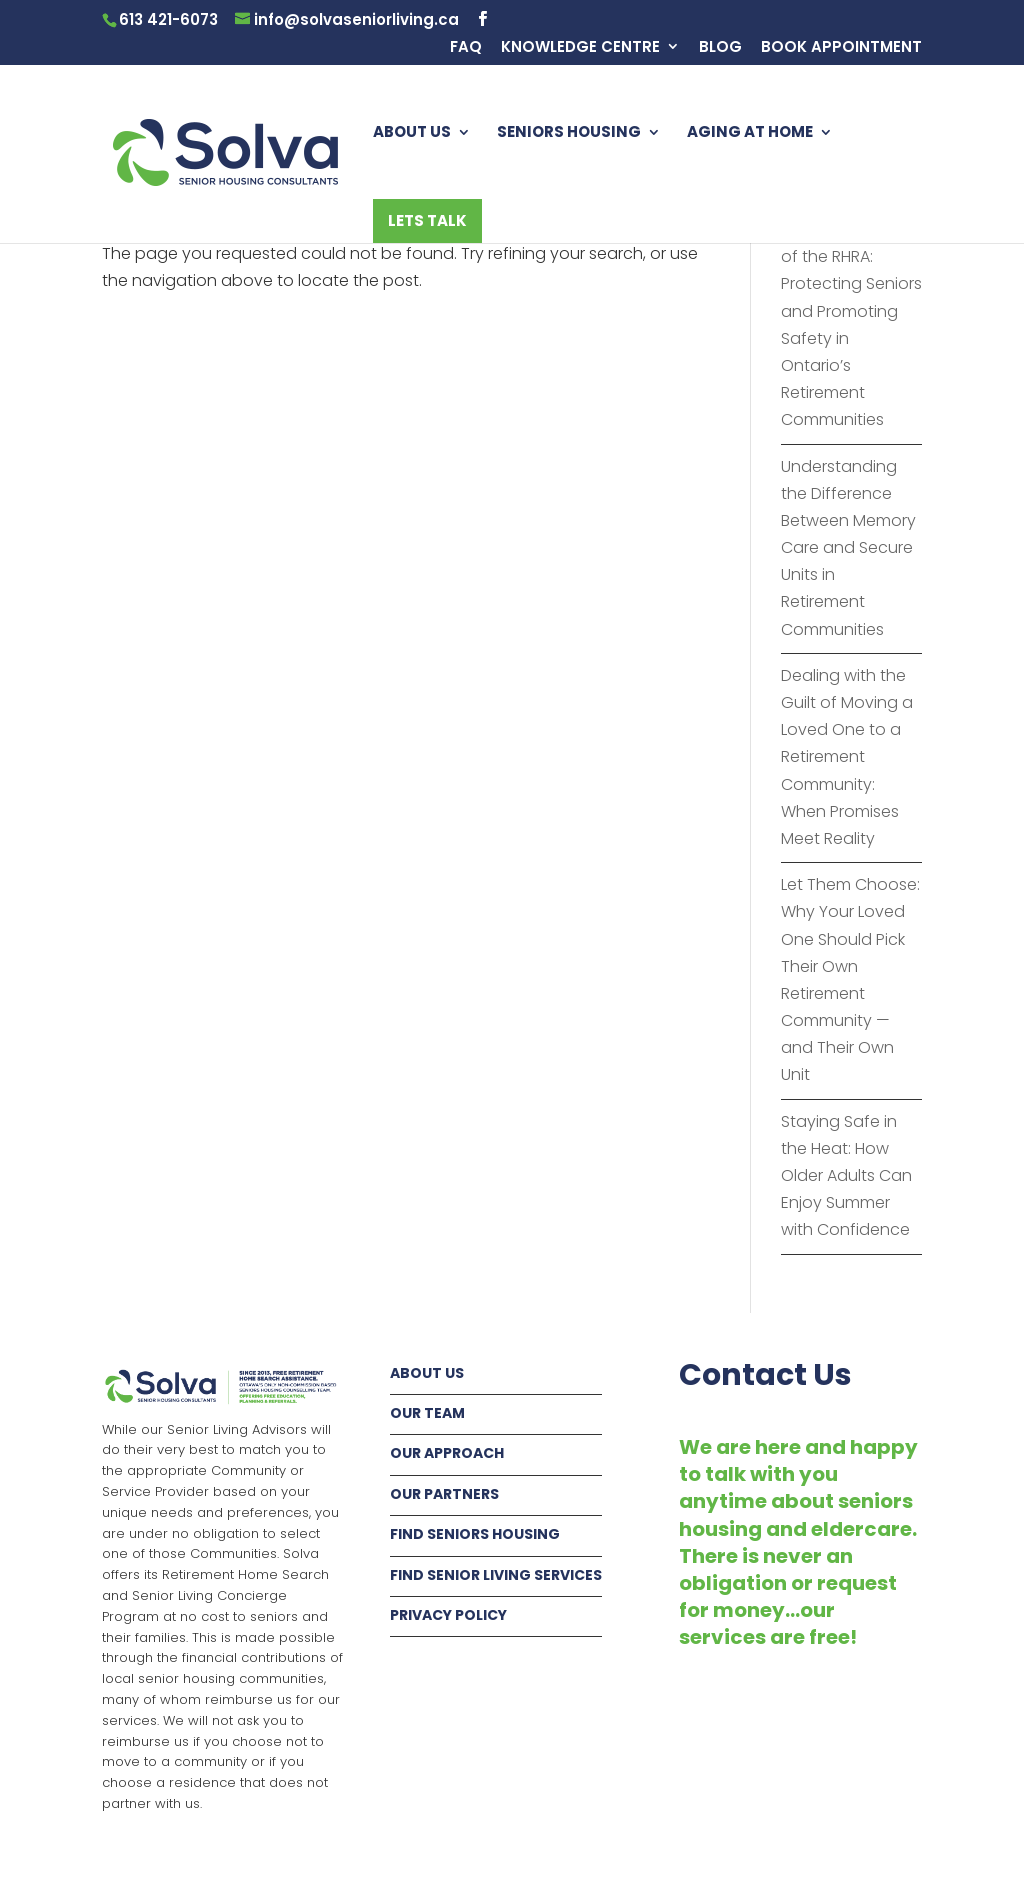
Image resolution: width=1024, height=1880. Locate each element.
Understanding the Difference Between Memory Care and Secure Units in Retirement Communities (848, 548)
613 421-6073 (168, 19)
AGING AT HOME (750, 133)
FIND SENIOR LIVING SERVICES (496, 1575)
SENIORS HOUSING (569, 133)
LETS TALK (427, 220)
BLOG (720, 48)
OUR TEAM (427, 1413)
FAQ (466, 48)
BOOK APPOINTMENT (841, 48)
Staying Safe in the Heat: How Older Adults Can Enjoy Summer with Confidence (846, 1176)
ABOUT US (412, 133)
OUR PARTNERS (444, 1494)
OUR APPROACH (447, 1453)
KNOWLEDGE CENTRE (580, 48)
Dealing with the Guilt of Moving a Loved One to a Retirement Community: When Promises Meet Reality (847, 757)
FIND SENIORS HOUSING (475, 1534)
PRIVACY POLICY (448, 1615)
